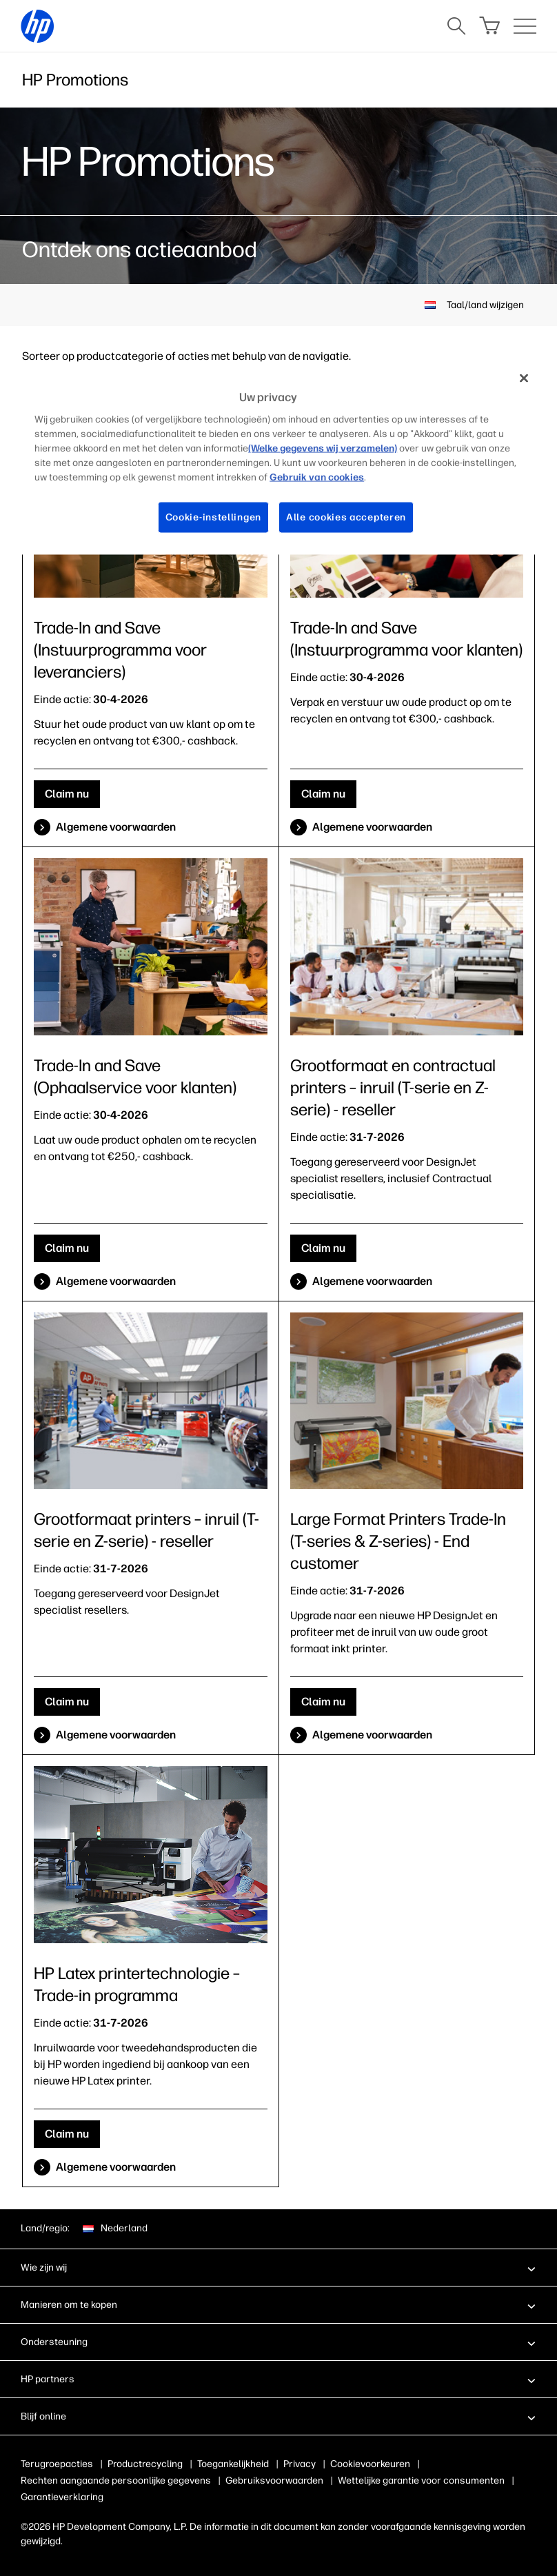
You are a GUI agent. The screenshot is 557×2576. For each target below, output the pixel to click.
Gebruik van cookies (317, 477)
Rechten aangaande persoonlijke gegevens (116, 2480)
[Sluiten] (524, 378)
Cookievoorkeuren (370, 2464)
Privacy (299, 2464)
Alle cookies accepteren (346, 517)
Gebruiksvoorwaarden (274, 2480)
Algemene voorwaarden (116, 826)
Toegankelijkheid (233, 2464)
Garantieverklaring (62, 2497)
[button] (278, 2267)
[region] (278, 457)
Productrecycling (145, 2464)
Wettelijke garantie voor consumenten (421, 2480)
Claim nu (67, 793)
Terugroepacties (57, 2464)
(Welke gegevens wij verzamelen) (322, 448)
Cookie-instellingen (213, 517)
